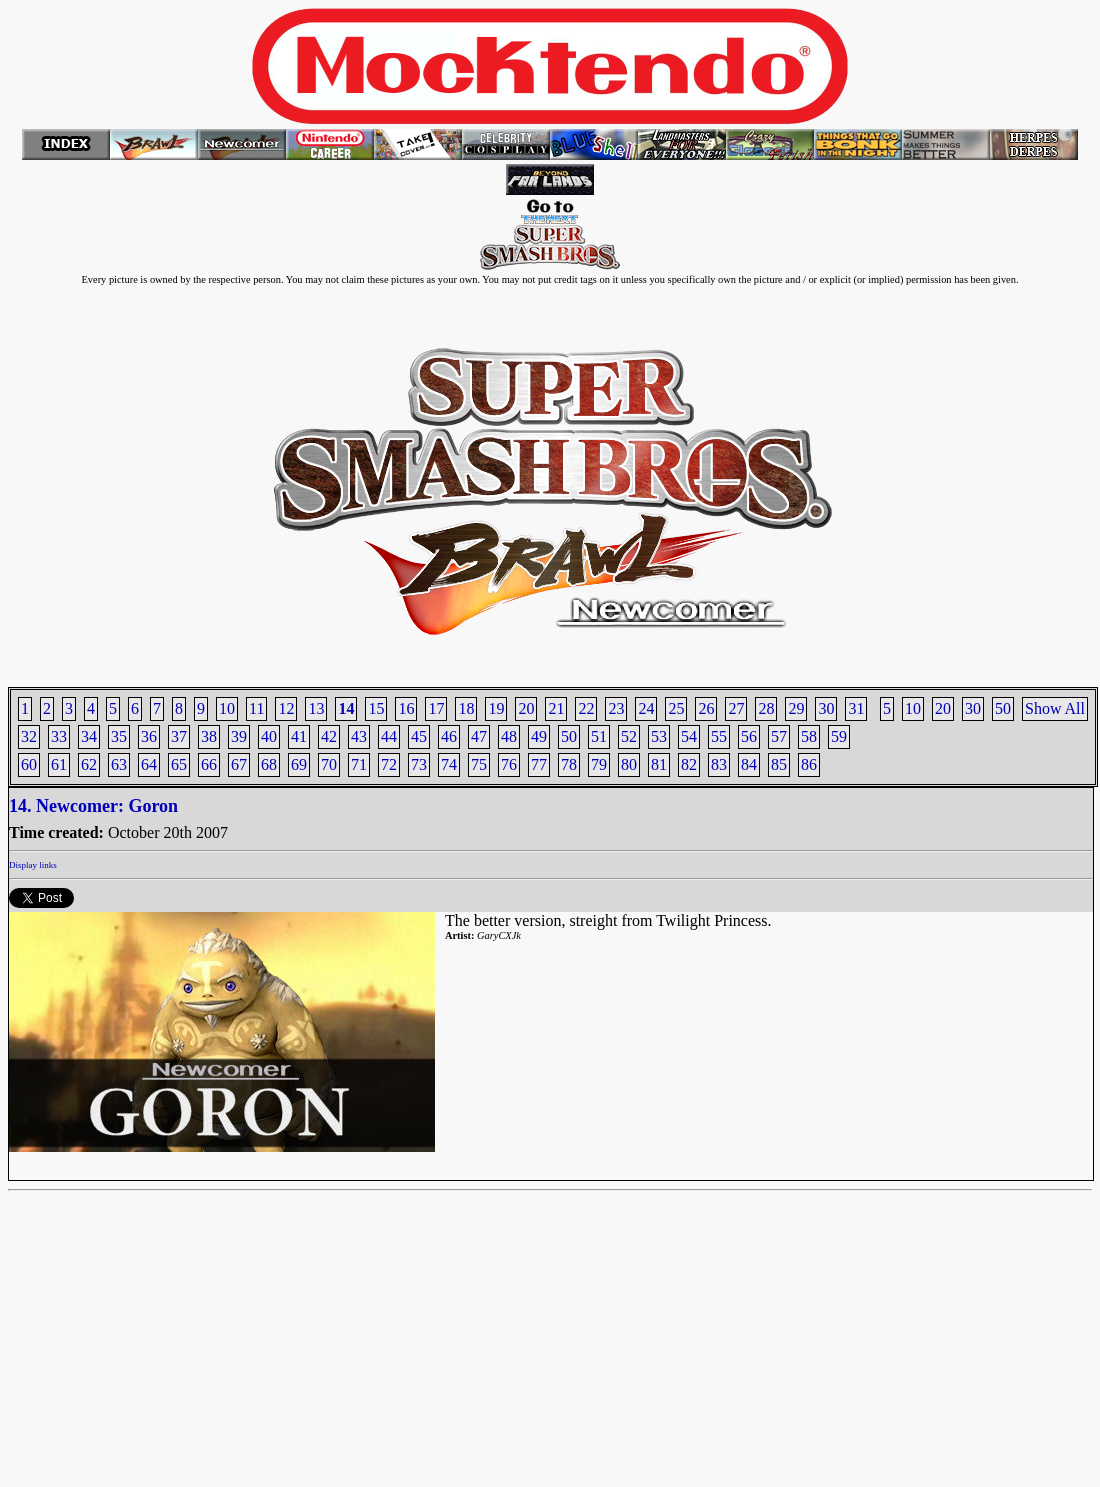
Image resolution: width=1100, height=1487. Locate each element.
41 (299, 736)
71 (359, 764)
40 (269, 736)
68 (269, 764)
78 (569, 764)
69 (299, 764)
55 (719, 736)
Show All (1055, 708)
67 (239, 764)
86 (809, 764)
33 (59, 736)
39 (239, 736)
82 (689, 764)
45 (419, 736)
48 (509, 736)
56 (749, 736)
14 (346, 708)
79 (599, 764)
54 (689, 736)
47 (479, 736)
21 (556, 708)
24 (646, 708)
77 (539, 764)
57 (779, 736)
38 (209, 736)
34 (89, 736)
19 (496, 708)
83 (719, 764)
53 (659, 736)
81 (659, 764)
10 (913, 708)
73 (419, 764)
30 (973, 708)
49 (539, 736)
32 (29, 736)
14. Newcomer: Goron (93, 806)
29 (796, 708)
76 (509, 764)
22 (586, 708)
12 (286, 708)
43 (359, 736)
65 (179, 764)
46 (449, 736)
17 (436, 708)
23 (616, 708)
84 (749, 764)
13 (316, 708)
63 (119, 764)
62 (89, 764)
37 (179, 736)
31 (856, 708)
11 (256, 708)
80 (629, 764)
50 (1003, 708)
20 (943, 708)
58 (809, 736)
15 (376, 708)
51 (599, 736)
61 (59, 764)
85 (779, 764)
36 (149, 736)
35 (119, 736)
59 (839, 736)
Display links (33, 865)
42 (329, 736)
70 (329, 764)
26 (706, 708)
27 (736, 708)
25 (676, 708)
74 (449, 764)
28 (766, 708)
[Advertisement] (550, 1339)
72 (389, 764)
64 (149, 764)
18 (466, 708)
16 (406, 708)
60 (29, 764)
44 (389, 736)
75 (479, 764)
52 (629, 736)
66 (209, 764)
